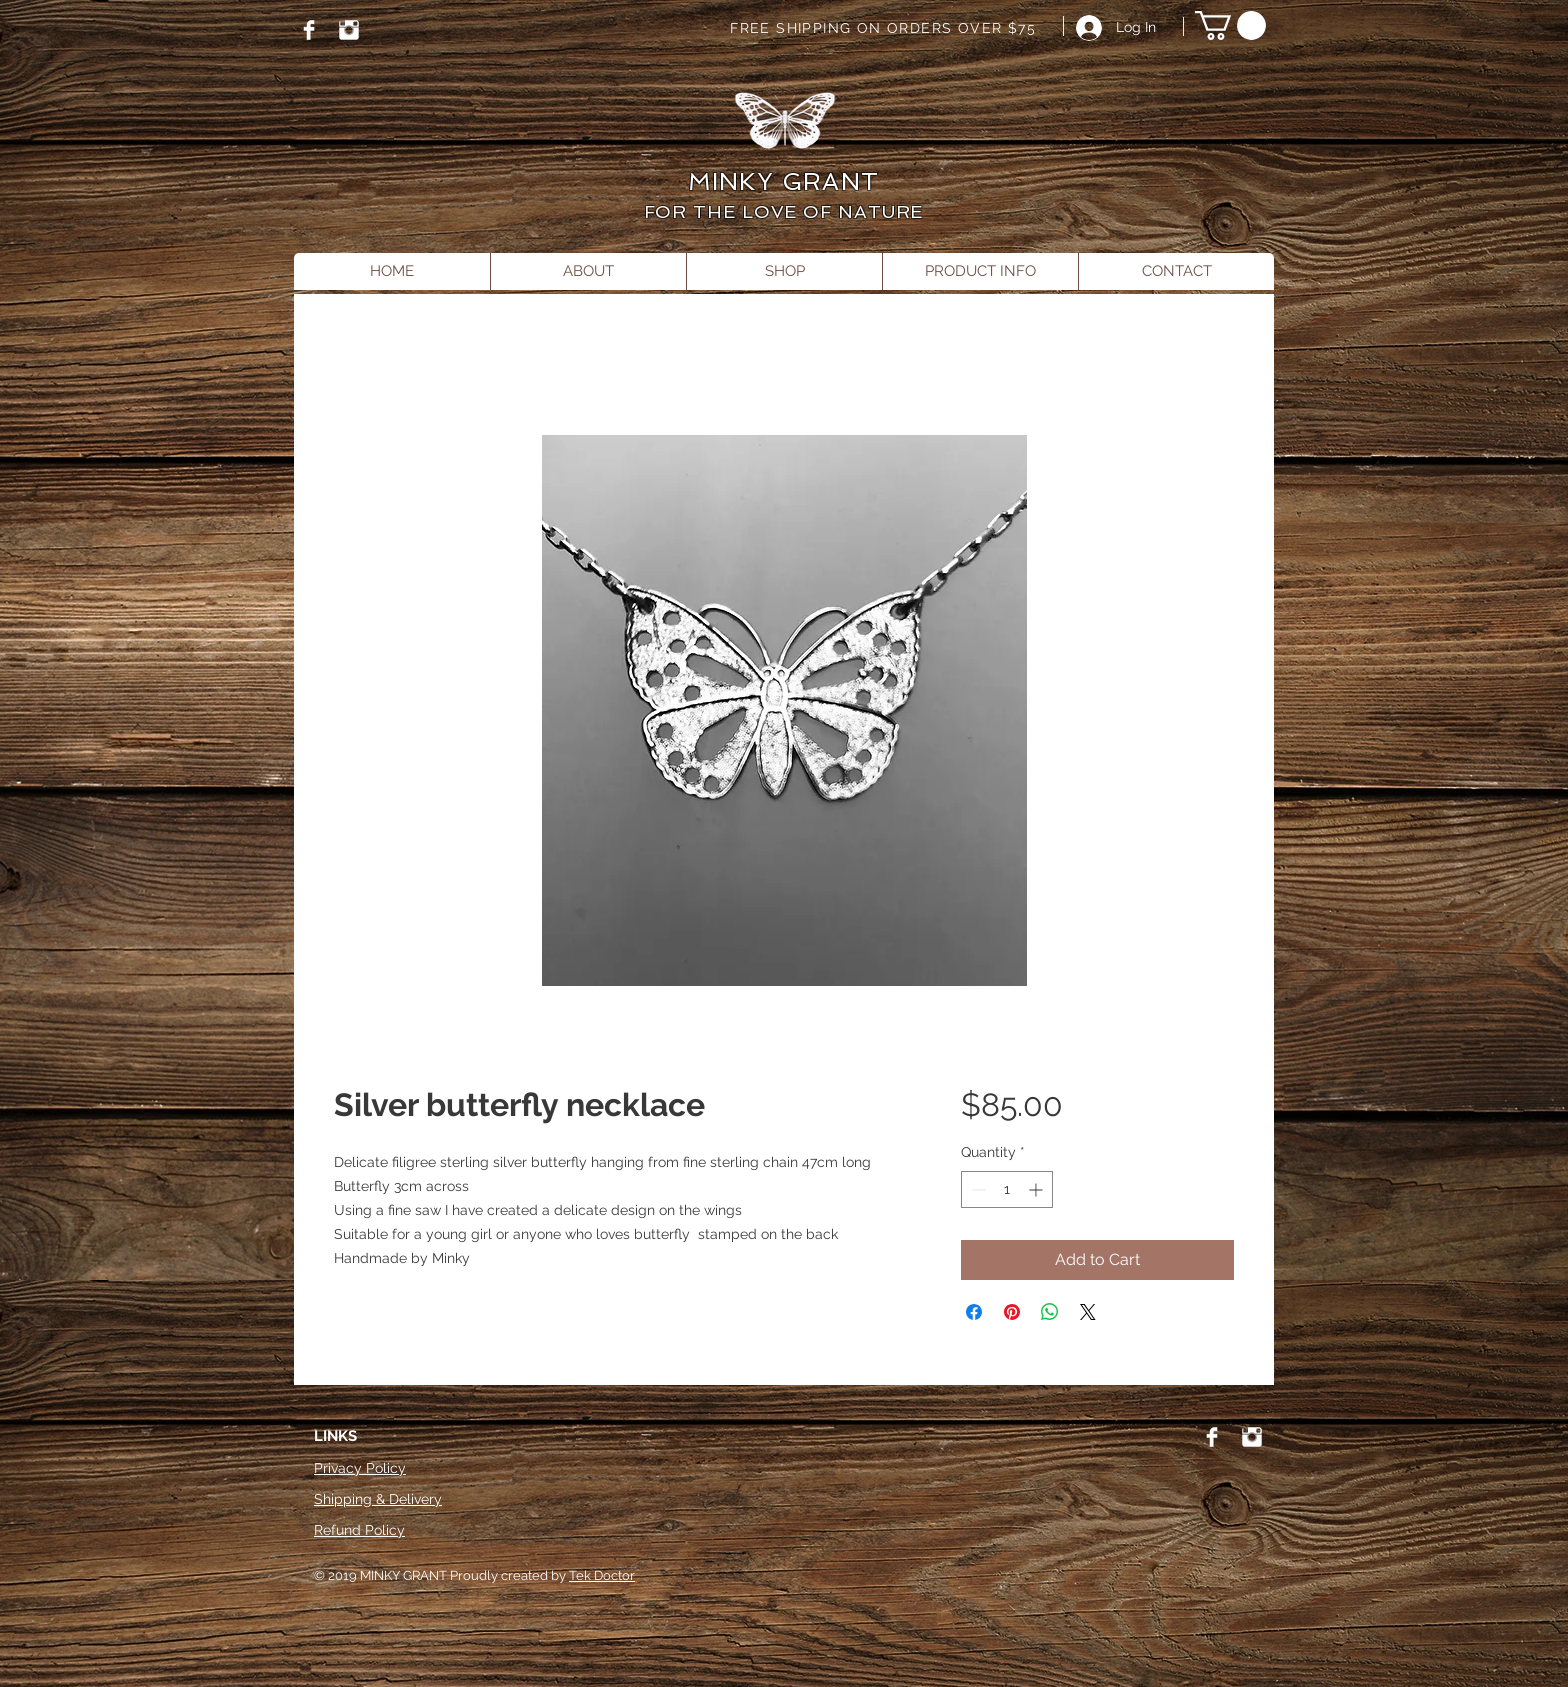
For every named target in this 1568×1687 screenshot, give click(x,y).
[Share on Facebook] (974, 1312)
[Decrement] (976, 1189)
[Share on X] (1088, 1312)
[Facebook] (309, 30)
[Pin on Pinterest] (1012, 1312)
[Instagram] (349, 30)
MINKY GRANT (783, 181)
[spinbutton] (1007, 1189)
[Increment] (1037, 1189)
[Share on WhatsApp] (1050, 1312)
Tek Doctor (602, 1575)
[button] (1230, 25)
